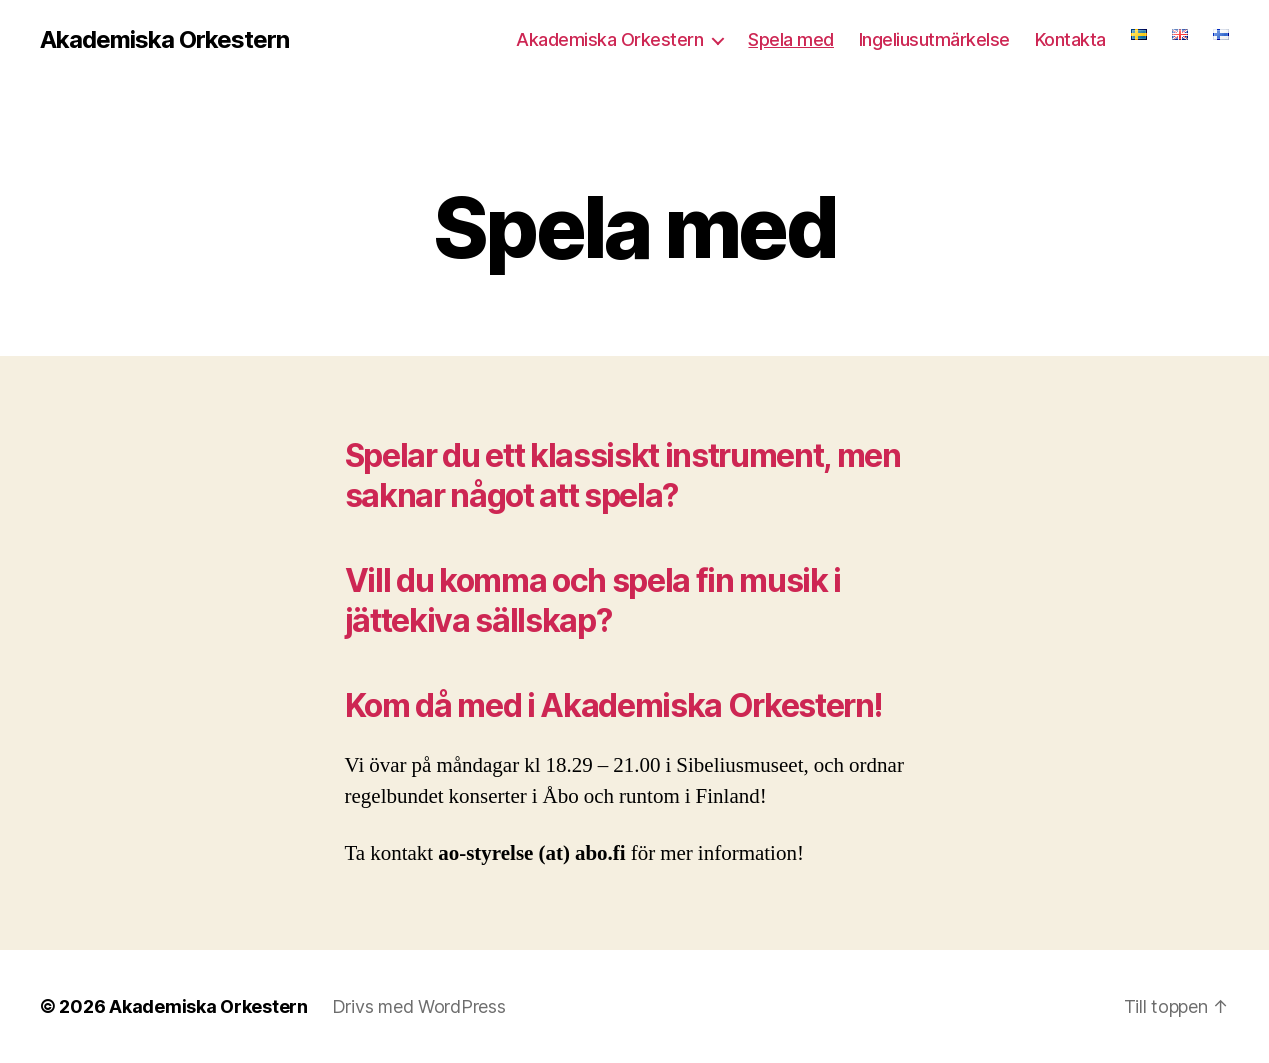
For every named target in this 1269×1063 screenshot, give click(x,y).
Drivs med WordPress (419, 1006)
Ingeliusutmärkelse (934, 39)
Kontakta (1070, 39)
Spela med (791, 39)
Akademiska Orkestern (164, 40)
